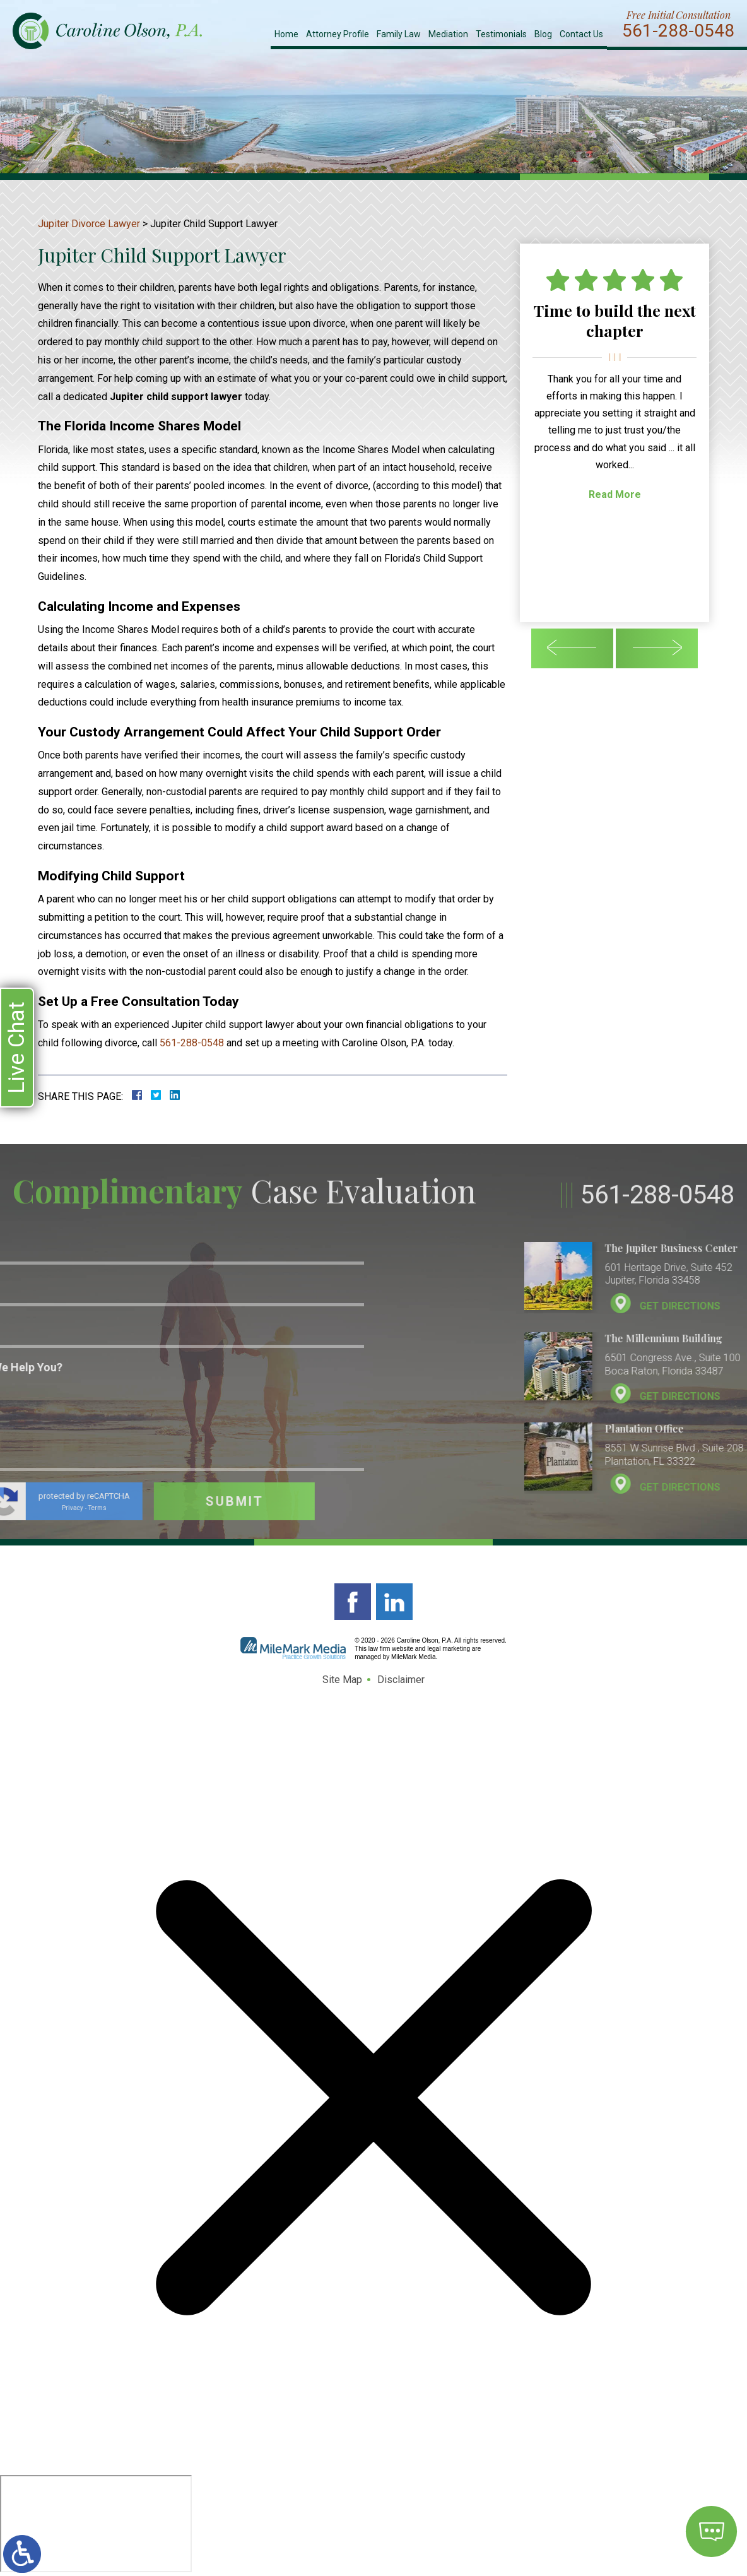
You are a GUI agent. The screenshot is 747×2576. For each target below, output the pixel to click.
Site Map (342, 1680)
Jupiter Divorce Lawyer (89, 224)
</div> (96, 2523)
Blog (543, 34)
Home (286, 34)
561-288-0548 (678, 31)
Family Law (399, 34)
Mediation (448, 34)
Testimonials (501, 34)
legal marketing (448, 1648)
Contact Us (581, 34)
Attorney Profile (337, 34)
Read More (615, 494)
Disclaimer (401, 1680)
